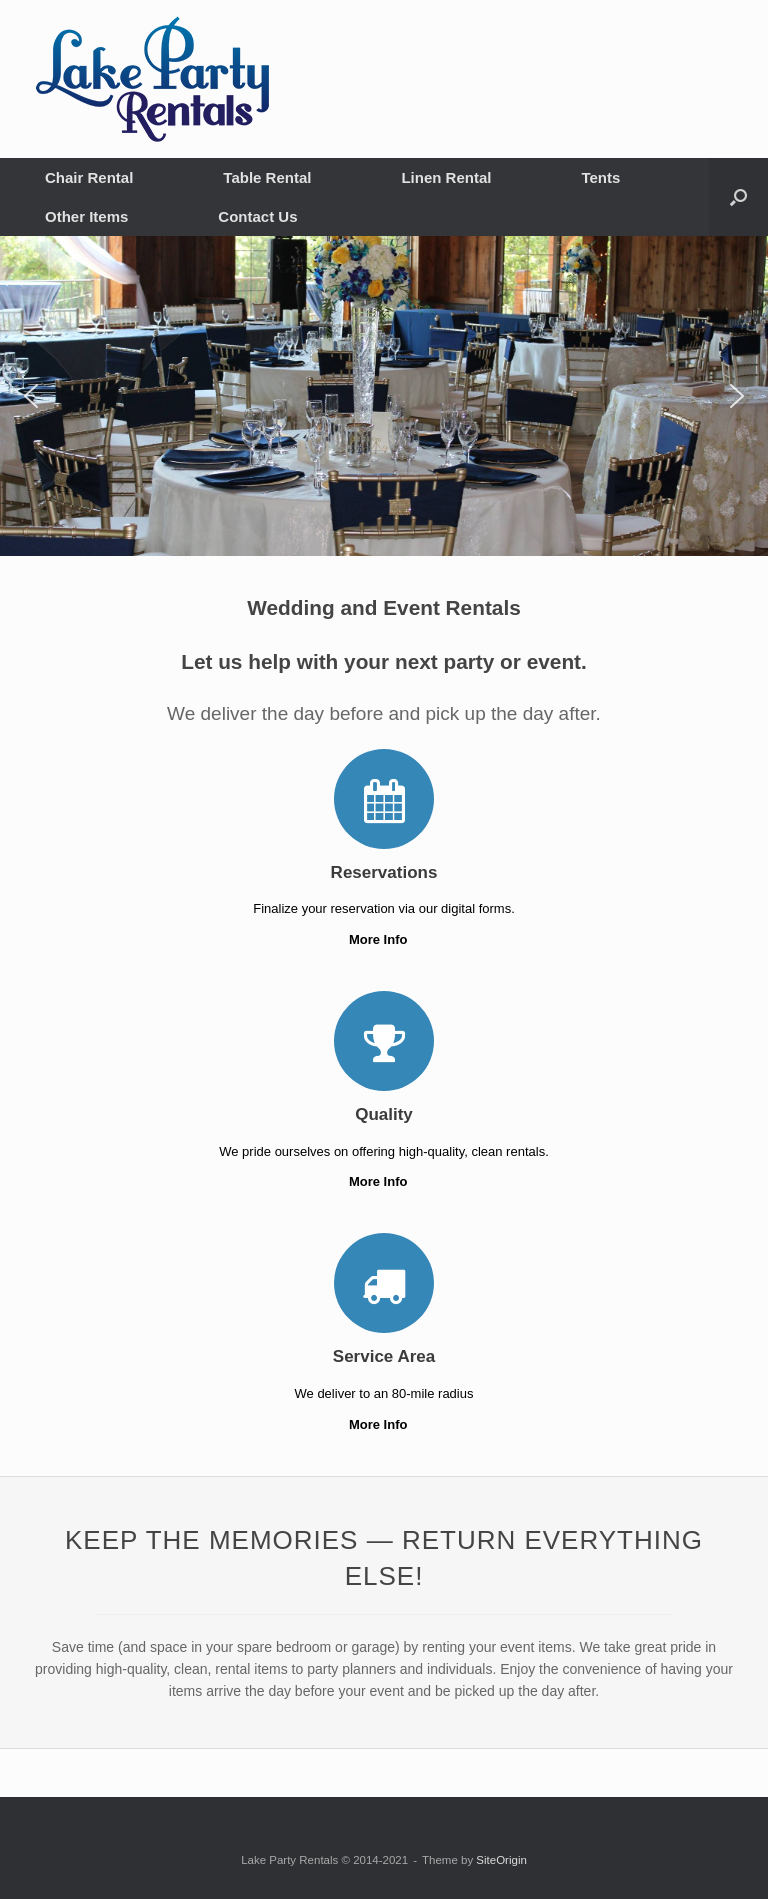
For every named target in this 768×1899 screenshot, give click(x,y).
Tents (600, 177)
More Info (384, 939)
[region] (384, 396)
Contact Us (257, 216)
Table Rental (267, 177)
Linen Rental (446, 177)
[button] (738, 197)
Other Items (86, 216)
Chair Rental (89, 177)
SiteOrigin (501, 1860)
